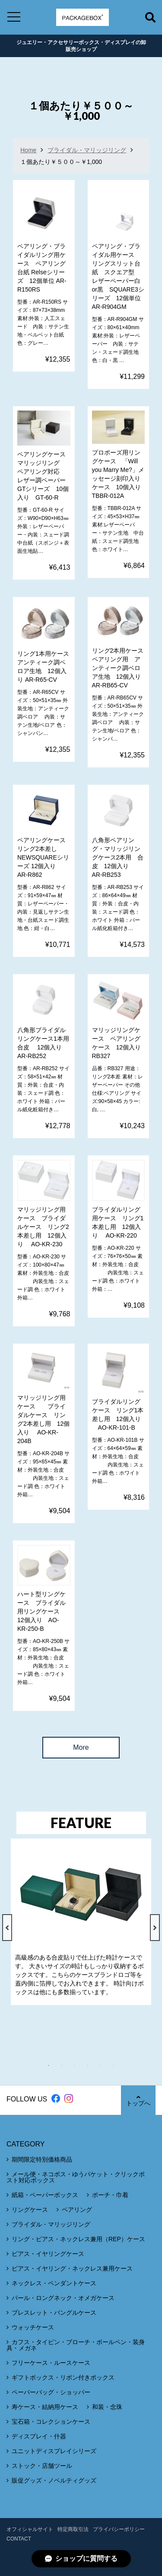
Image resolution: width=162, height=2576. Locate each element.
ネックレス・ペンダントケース (54, 2283)
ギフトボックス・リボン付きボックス (63, 2377)
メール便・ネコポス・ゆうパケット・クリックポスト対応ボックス (75, 2177)
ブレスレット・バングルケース (54, 2312)
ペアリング (77, 2209)
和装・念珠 (107, 2406)
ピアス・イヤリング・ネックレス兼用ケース (72, 2268)
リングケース (30, 2209)
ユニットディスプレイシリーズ (54, 2451)
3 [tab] (79, 2065)
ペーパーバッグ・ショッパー (51, 2392)
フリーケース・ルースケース (51, 2362)
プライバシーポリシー (119, 2529)
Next (155, 1927)
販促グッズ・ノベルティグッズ (54, 2480)
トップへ (138, 2100)
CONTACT (18, 2539)
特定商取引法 (73, 2529)
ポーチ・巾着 (110, 2194)
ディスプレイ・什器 (39, 2436)
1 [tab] (53, 2065)
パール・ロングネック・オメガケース (63, 2297)
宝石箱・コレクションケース (51, 2421)
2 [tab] (66, 2065)
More (81, 1747)
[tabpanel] (81, 1921)
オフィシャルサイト (29, 2529)
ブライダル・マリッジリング (87, 150)
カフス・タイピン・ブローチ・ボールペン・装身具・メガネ (75, 2345)
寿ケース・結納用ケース (45, 2406)
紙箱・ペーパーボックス (45, 2194)
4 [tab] (92, 2065)
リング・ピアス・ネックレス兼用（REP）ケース (78, 2239)
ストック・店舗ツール (42, 2465)
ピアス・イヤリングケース (48, 2253)
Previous (7, 1927)
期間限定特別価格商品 (42, 2159)
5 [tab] (105, 2065)
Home (28, 150)
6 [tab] (118, 2065)
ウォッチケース (33, 2327)
